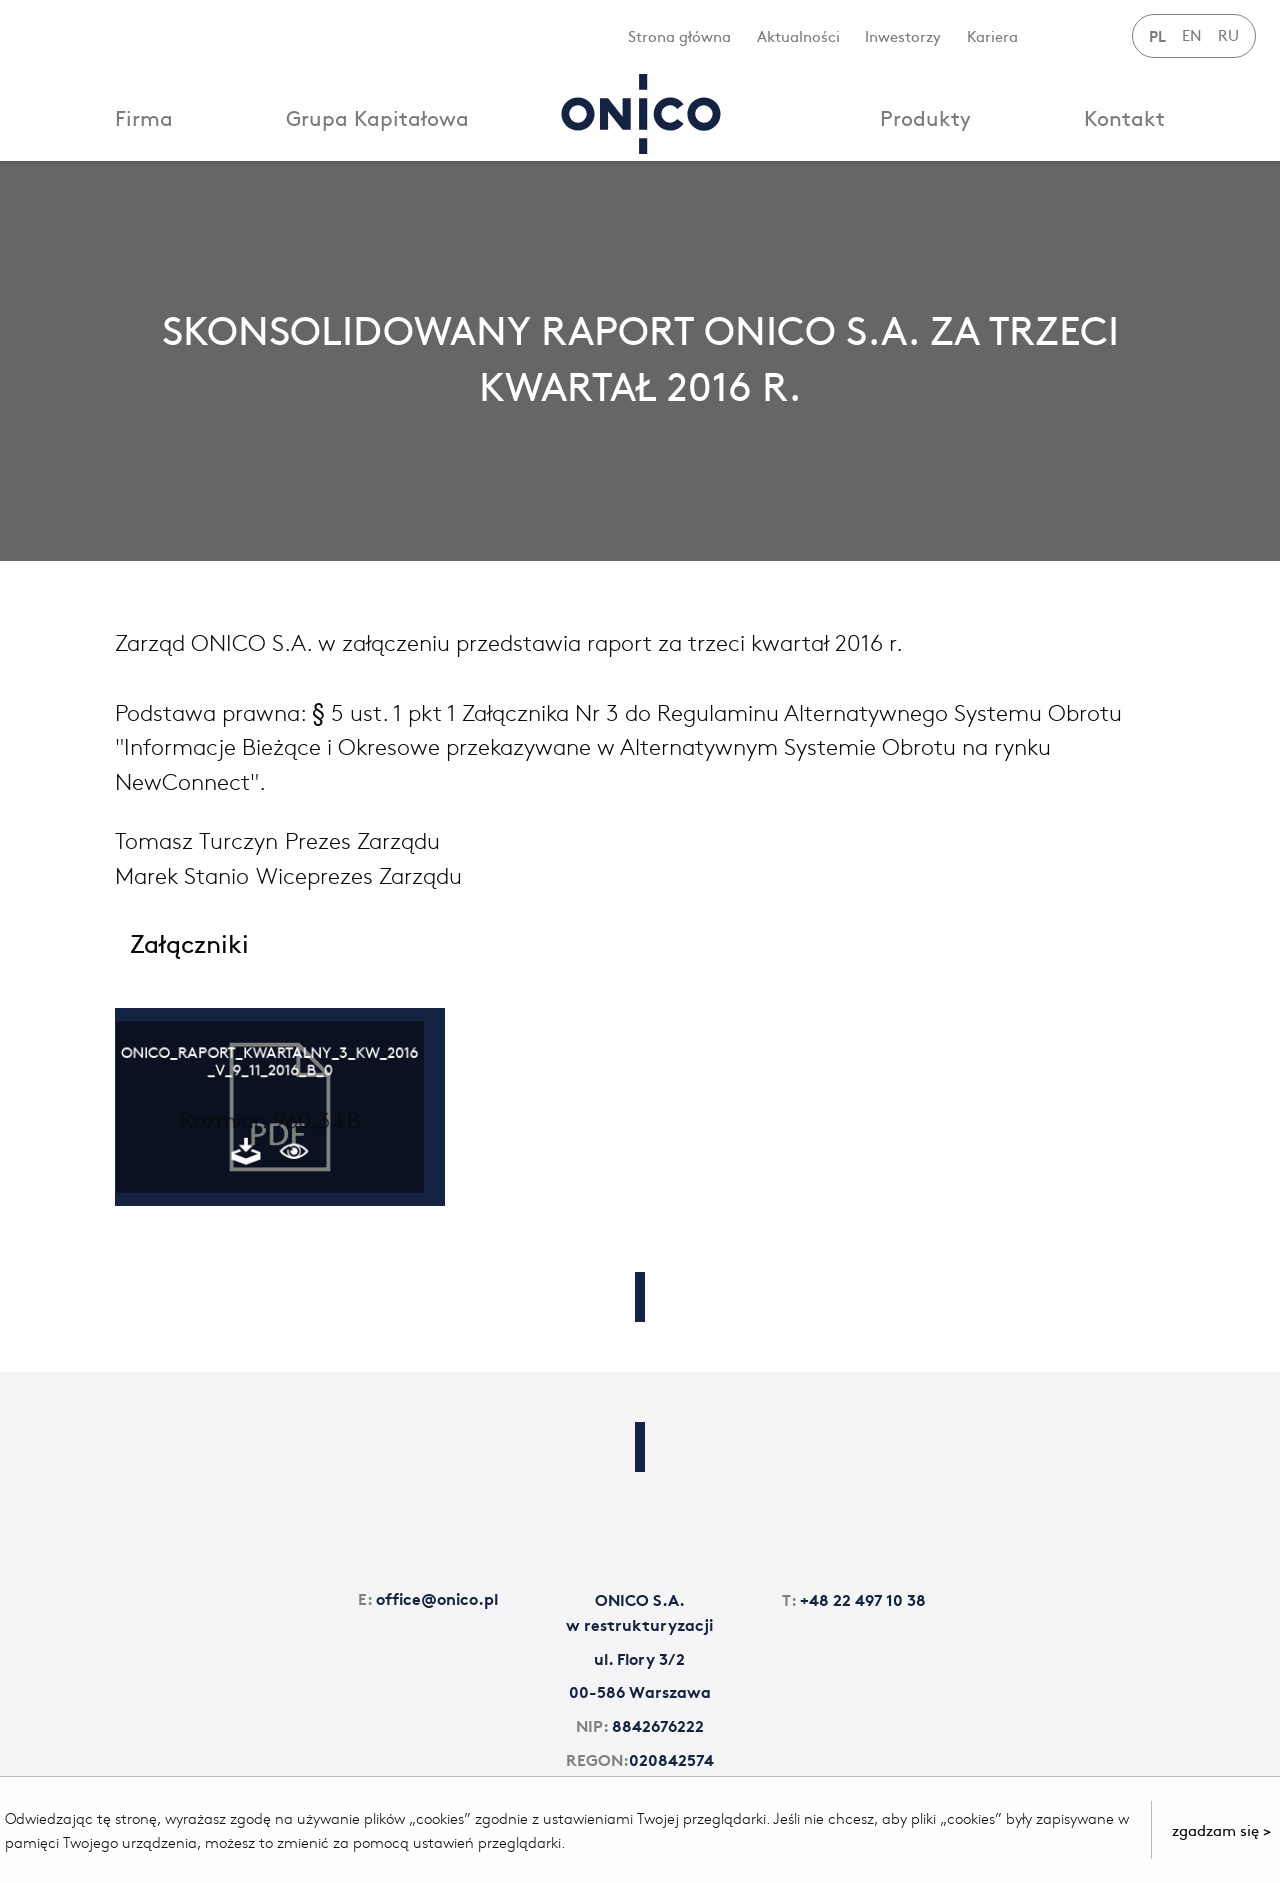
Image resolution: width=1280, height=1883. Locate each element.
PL (1157, 35)
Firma (144, 117)
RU (1228, 34)
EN (1192, 34)
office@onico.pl (428, 1597)
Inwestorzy (903, 35)
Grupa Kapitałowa (377, 117)
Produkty (925, 117)
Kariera (992, 35)
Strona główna (679, 35)
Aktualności (798, 35)
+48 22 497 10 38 (854, 1598)
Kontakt (1124, 117)
